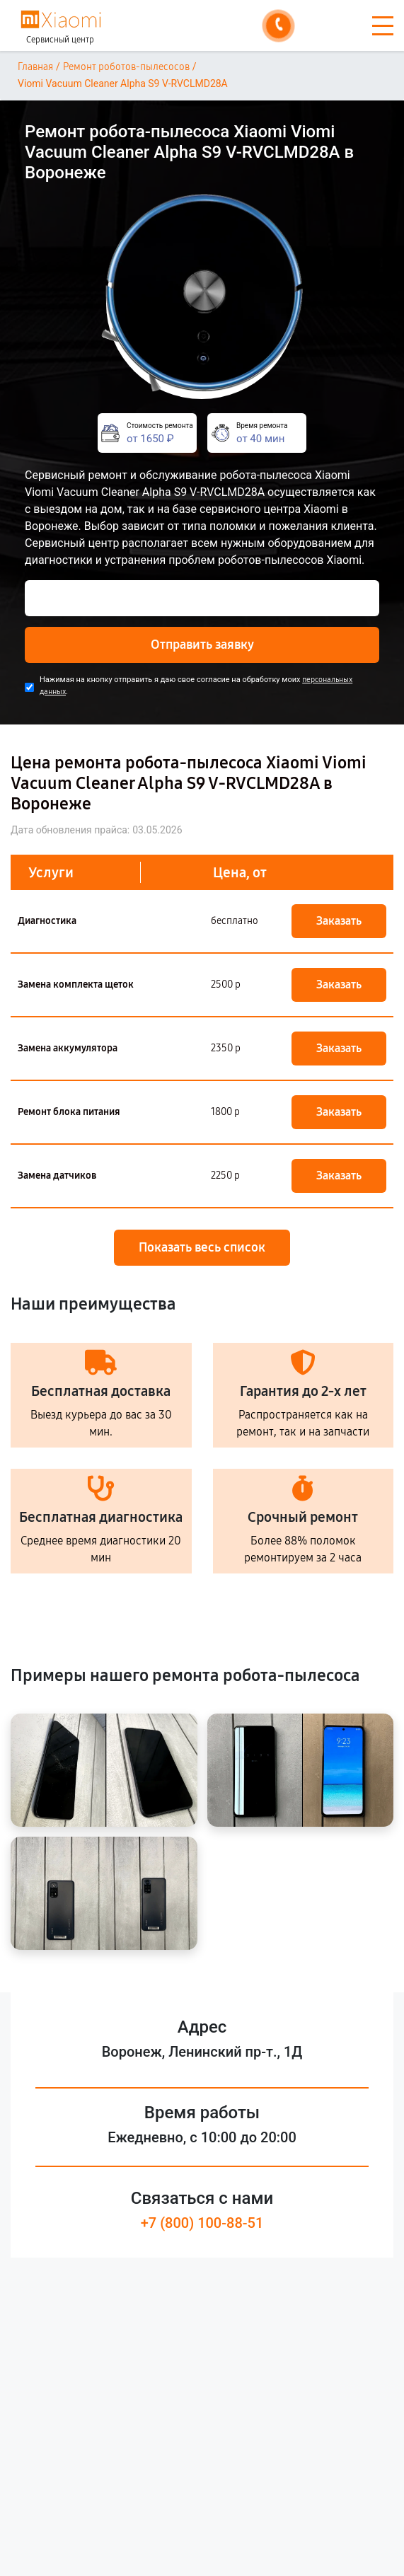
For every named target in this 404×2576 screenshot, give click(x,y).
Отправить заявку (202, 644)
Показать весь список (202, 1247)
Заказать (339, 921)
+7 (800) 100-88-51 (202, 2222)
